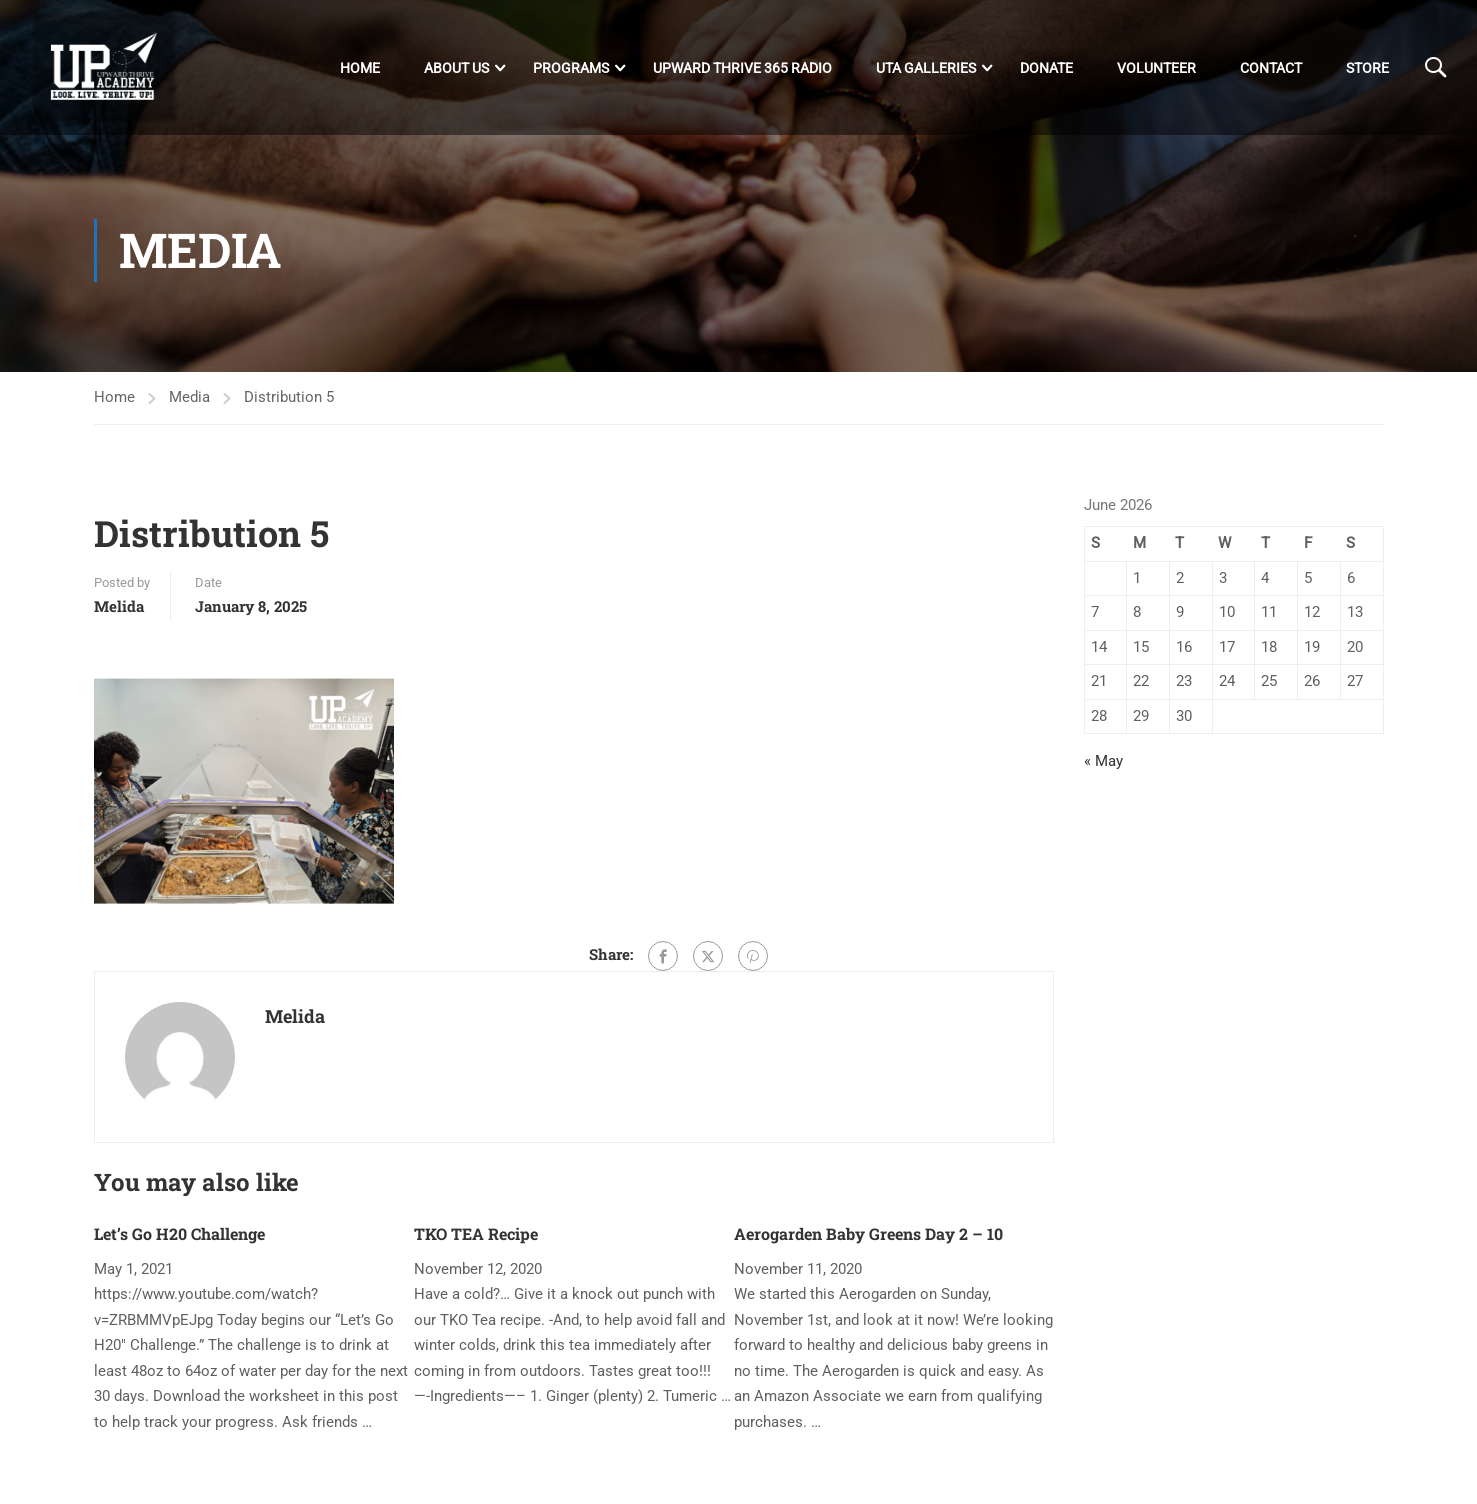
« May (1103, 770)
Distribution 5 (289, 406)
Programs (571, 69)
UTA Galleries (926, 69)
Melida (119, 615)
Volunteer (1156, 69)
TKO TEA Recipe (476, 1242)
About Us (456, 69)
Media (189, 406)
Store (1367, 69)
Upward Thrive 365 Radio (742, 69)
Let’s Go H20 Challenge (179, 1242)
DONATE (1046, 69)
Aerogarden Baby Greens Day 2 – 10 (868, 1242)
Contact (1271, 69)
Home (360, 69)
